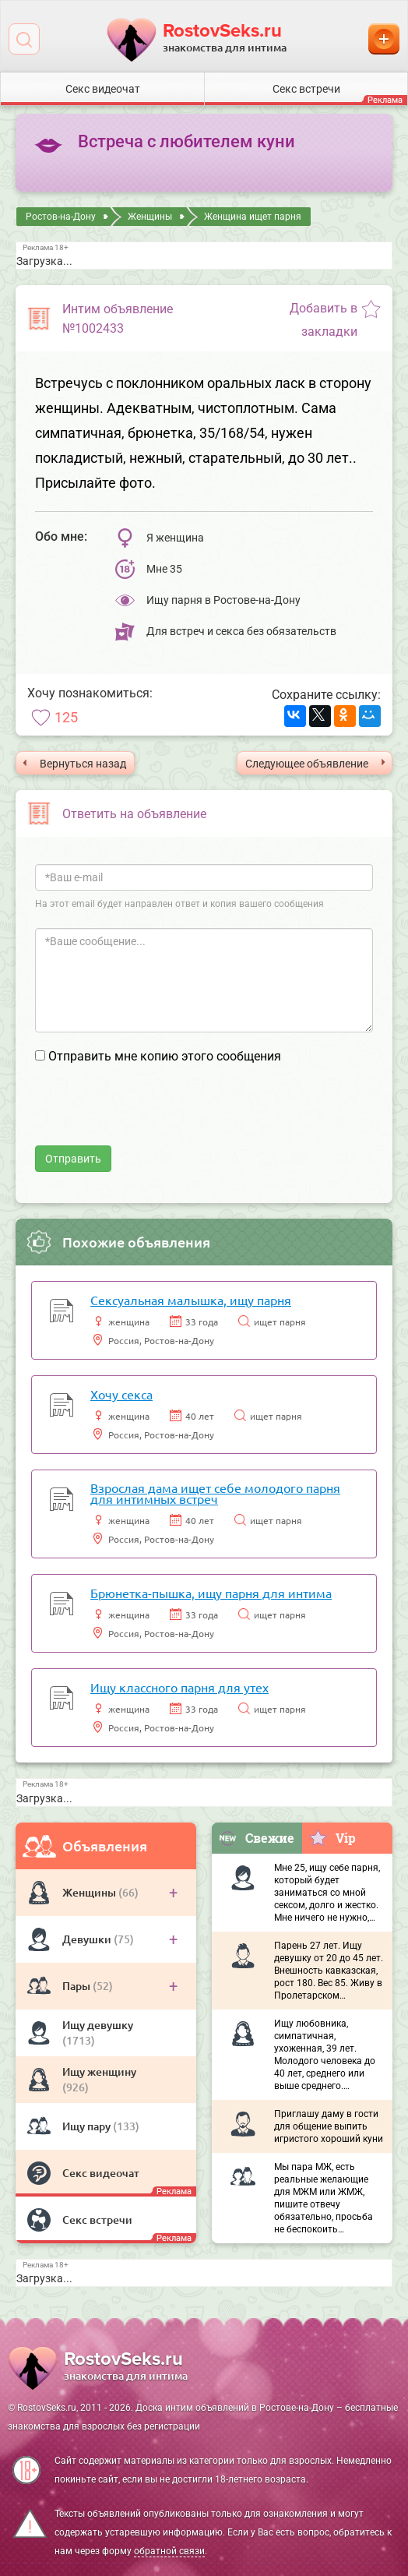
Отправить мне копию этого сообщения (164, 1056)
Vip (332, 1837)
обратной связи (169, 2551)
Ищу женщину (99, 2071)
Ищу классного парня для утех (179, 1687)
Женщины (90, 1892)
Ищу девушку (97, 2024)
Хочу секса (121, 1394)
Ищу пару (87, 2126)
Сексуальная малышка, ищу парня (190, 1299)
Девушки (88, 1939)
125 (66, 717)
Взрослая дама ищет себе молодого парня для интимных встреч (215, 1493)
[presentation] (153, 1115)
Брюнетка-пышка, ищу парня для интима (211, 1592)
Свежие (256, 1838)
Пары (77, 1985)
